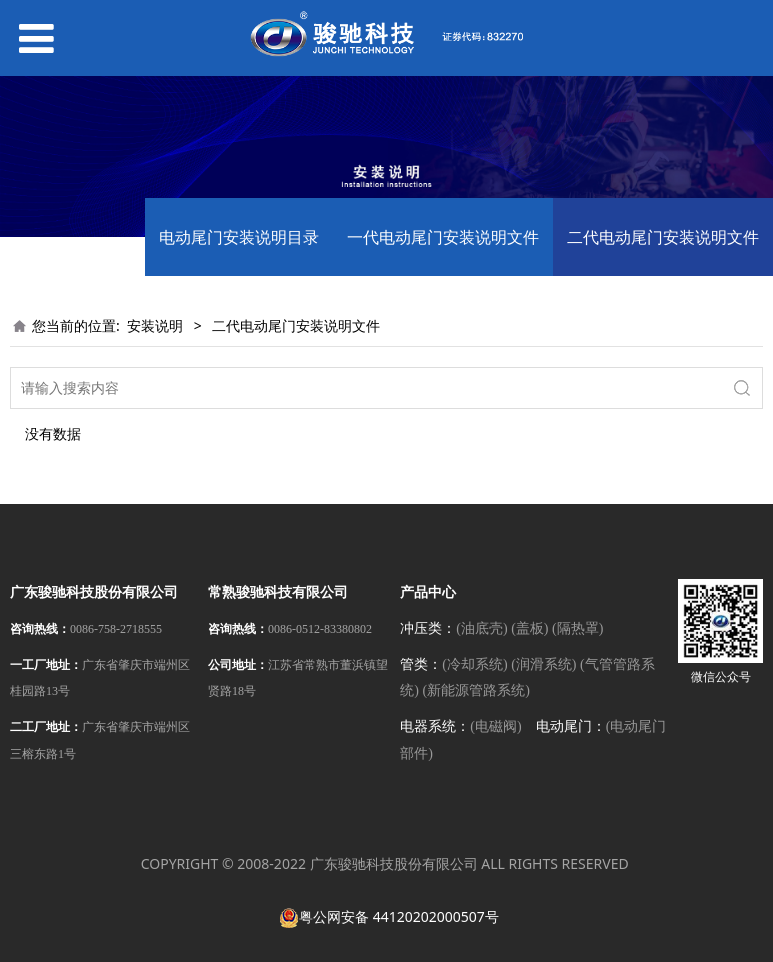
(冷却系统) (474, 664)
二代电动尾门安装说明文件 (663, 237)
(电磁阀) (495, 726)
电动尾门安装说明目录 (239, 237)
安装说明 (155, 325)
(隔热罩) (577, 628)
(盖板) (529, 628)
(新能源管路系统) (475, 690)
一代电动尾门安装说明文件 (443, 237)
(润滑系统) (543, 664)
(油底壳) (481, 628)
